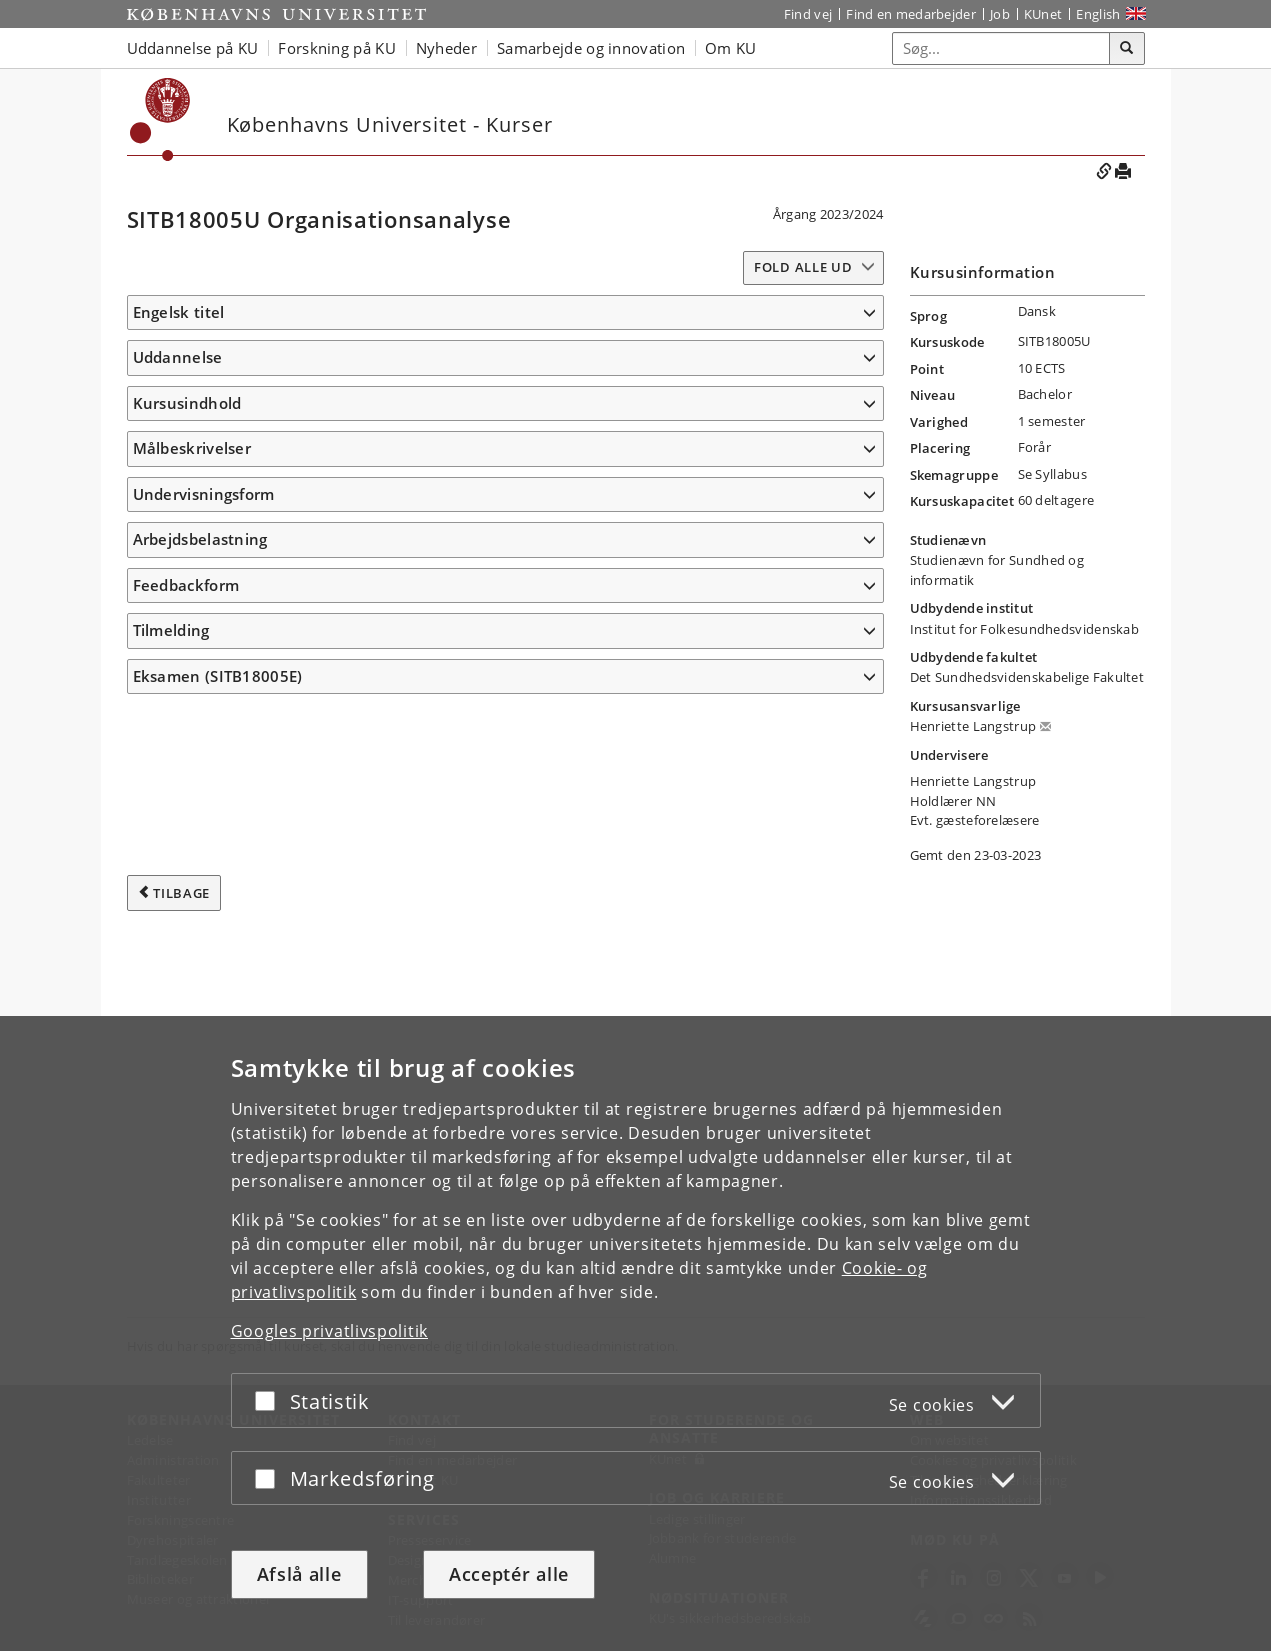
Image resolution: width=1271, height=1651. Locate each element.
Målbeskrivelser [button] (192, 615)
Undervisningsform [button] (204, 1011)
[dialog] (635, 1333)
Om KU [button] (731, 48)
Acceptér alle (509, 1574)
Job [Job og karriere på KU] (1000, 14)
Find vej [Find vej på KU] (808, 14)
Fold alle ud (803, 267)
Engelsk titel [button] (179, 312)
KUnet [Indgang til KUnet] (1043, 14)
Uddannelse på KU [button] (193, 48)
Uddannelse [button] (178, 387)
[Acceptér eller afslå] (270, 1400)
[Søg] (1127, 49)
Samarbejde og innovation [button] (591, 48)
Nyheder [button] (446, 48)
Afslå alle (299, 1574)
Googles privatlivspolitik (330, 1331)
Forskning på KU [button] (337, 48)
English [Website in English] (1098, 14)
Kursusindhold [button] (187, 462)
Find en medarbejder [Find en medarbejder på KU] (911, 14)
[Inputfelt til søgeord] (1001, 48)
